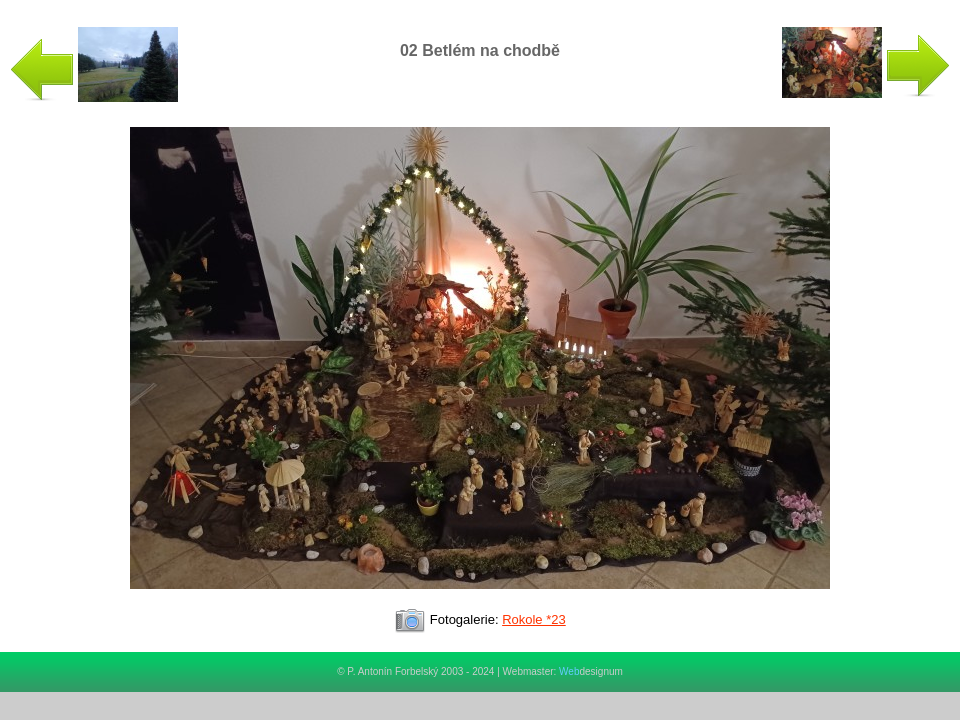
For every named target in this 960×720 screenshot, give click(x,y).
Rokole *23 (534, 619)
